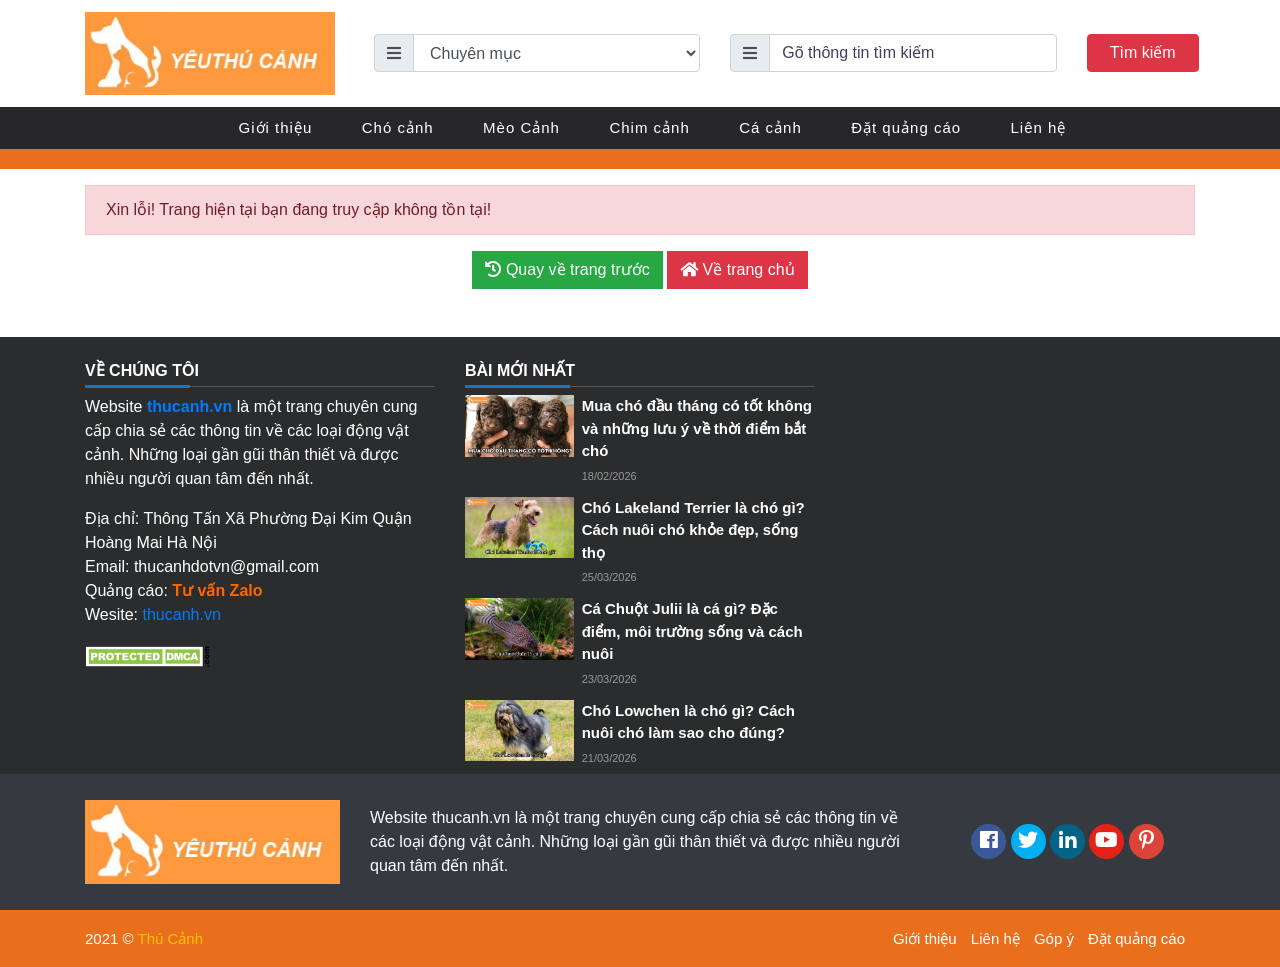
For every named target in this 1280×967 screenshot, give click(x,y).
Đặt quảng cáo (906, 127)
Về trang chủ (737, 269)
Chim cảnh (649, 127)
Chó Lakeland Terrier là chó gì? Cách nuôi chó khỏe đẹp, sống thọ (693, 530)
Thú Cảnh (171, 938)
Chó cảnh (398, 127)
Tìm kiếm (1143, 52)
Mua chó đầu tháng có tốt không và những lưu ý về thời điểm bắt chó (697, 428)
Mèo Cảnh (521, 127)
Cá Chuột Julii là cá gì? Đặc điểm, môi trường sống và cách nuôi (692, 631)
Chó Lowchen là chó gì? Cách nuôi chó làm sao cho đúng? (688, 722)
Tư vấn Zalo (217, 590)
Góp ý (1054, 938)
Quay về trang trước (567, 269)
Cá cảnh (770, 127)
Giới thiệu (276, 127)
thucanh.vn (182, 614)
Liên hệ (1039, 127)
